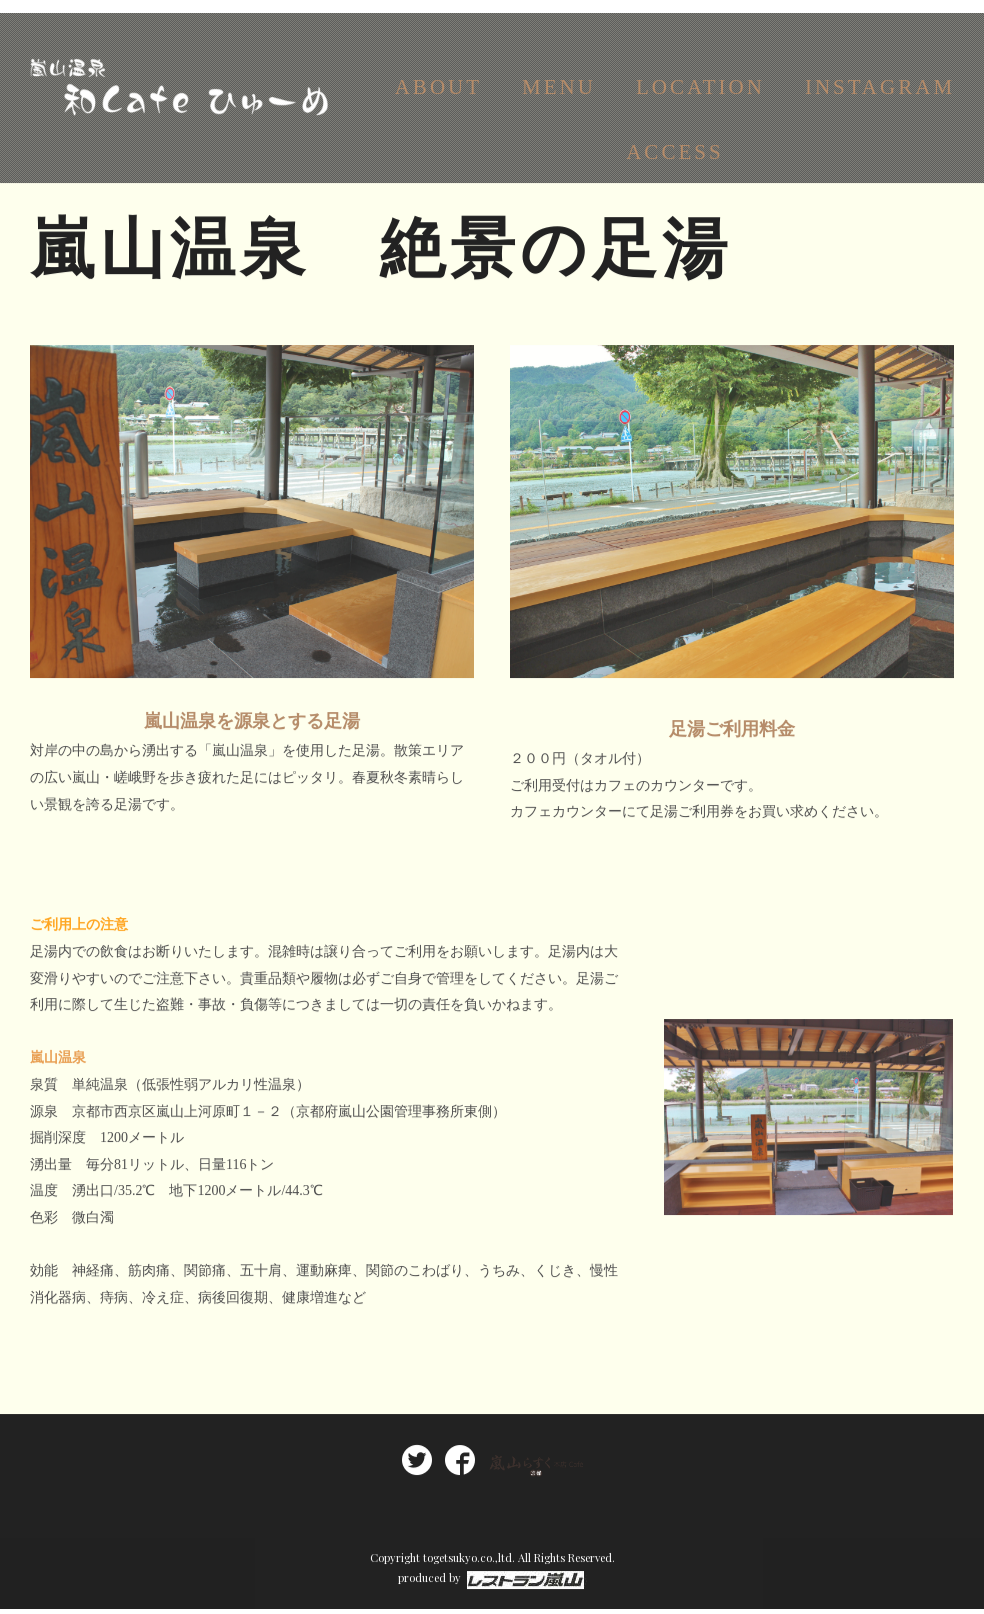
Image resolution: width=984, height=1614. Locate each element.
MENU (559, 97)
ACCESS (674, 162)
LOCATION (700, 97)
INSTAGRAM (880, 97)
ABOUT (438, 97)
